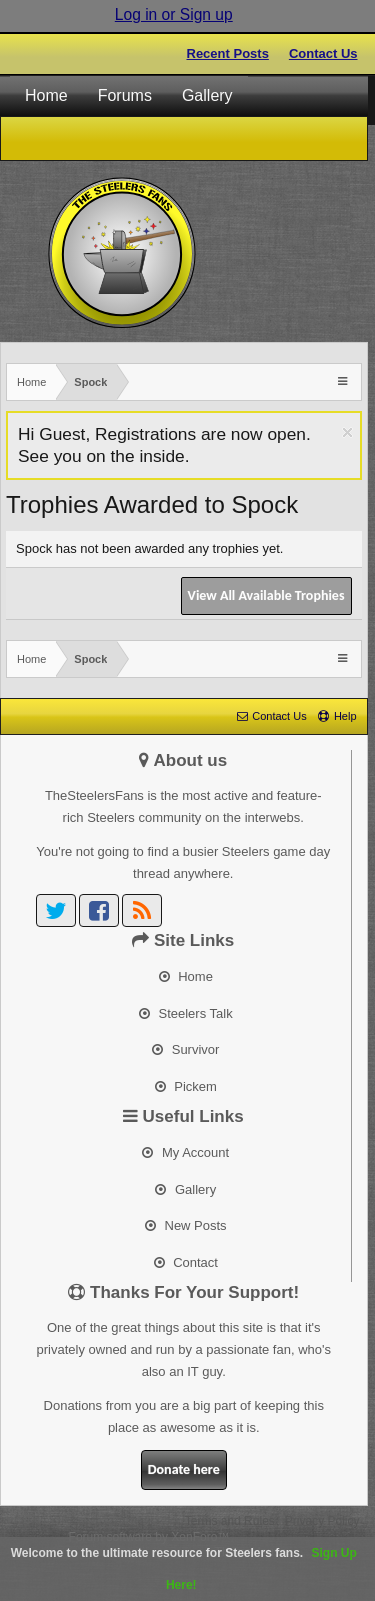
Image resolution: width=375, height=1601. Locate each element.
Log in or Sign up (174, 14)
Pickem (186, 1086)
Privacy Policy (322, 1521)
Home (46, 95)
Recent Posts (228, 53)
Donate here (184, 1469)
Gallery (207, 95)
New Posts (186, 1225)
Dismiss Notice (347, 432)
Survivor (185, 1049)
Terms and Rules (230, 1521)
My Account (185, 1152)
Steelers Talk (186, 1013)
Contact (186, 1262)
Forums (125, 95)
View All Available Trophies (266, 595)
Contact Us (323, 53)
